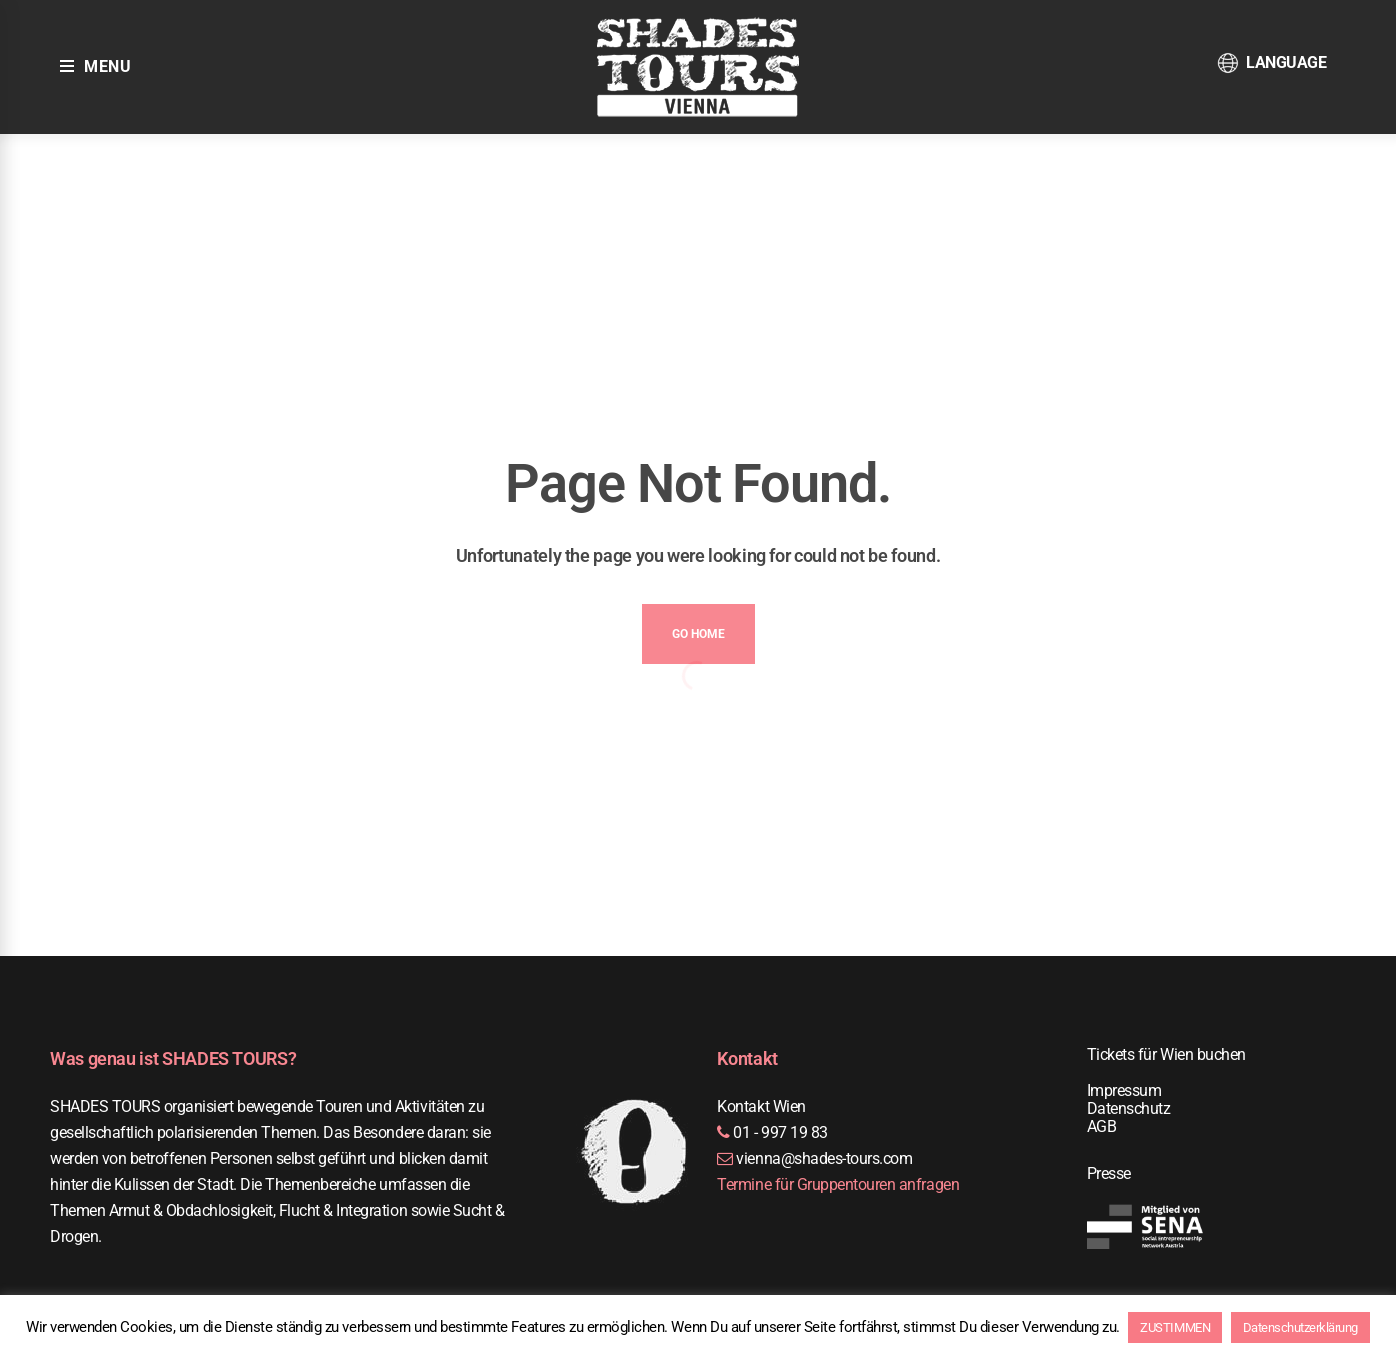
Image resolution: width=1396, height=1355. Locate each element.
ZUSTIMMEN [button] (1175, 1327)
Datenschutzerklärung (1300, 1327)
